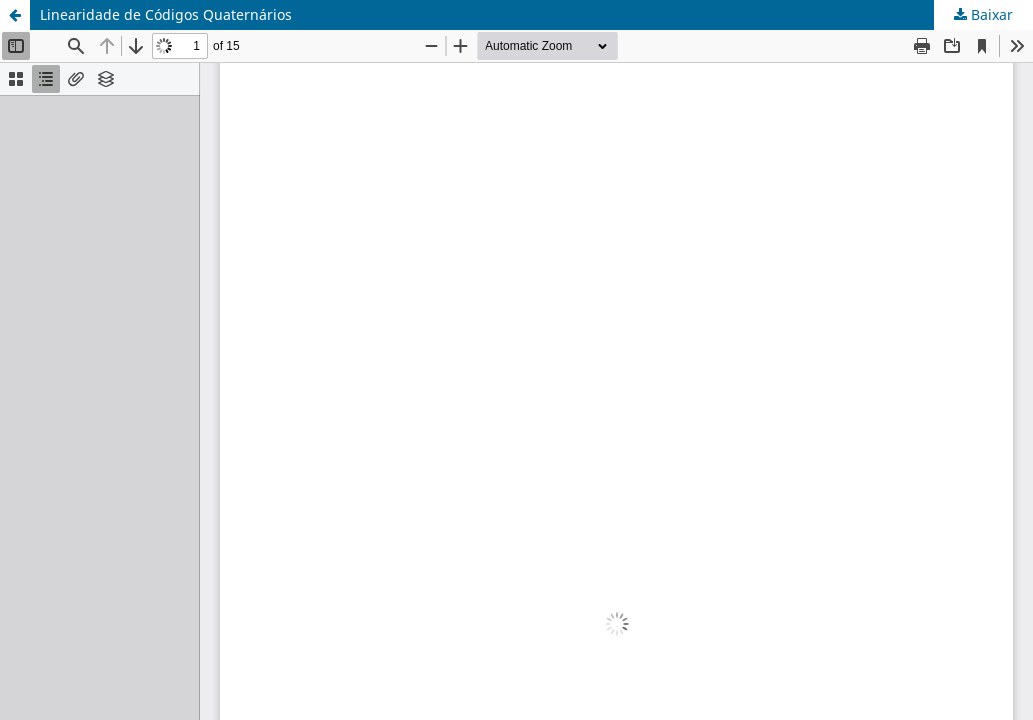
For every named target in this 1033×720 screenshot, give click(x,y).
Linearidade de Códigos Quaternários (166, 14)
